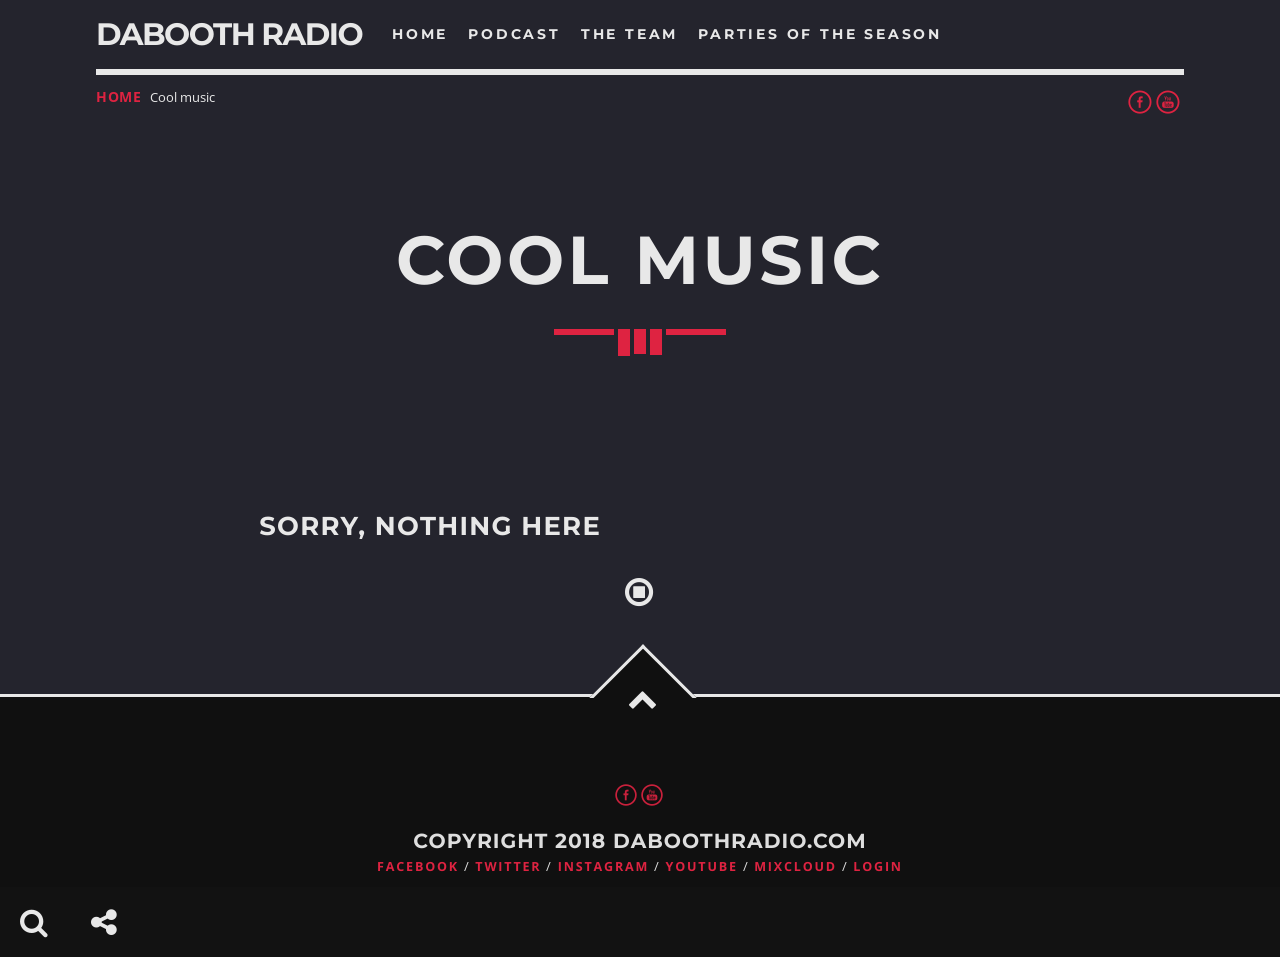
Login (878, 866)
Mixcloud (795, 866)
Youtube (702, 866)
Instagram (603, 866)
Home (119, 96)
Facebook (418, 866)
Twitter (508, 866)
